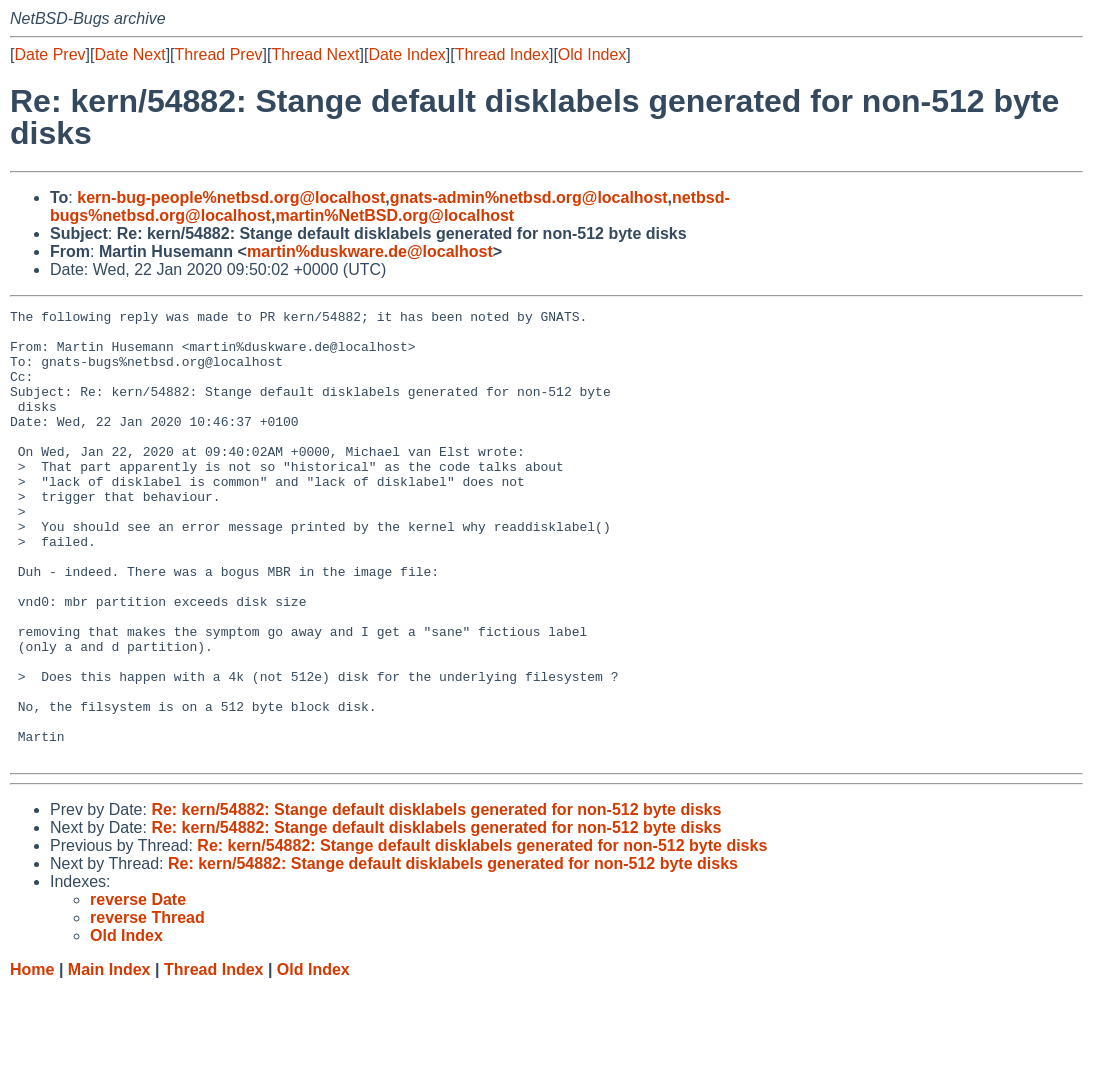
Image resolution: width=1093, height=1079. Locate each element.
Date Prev (49, 54)
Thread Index (502, 54)
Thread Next (315, 54)
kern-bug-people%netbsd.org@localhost (231, 197)
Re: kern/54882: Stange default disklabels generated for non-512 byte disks (436, 899)
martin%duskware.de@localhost (370, 251)
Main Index (109, 1059)
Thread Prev (219, 54)
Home (32, 1059)
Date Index (406, 54)
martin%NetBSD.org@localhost (394, 215)
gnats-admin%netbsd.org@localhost (529, 197)
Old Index (592, 54)
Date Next (129, 54)
